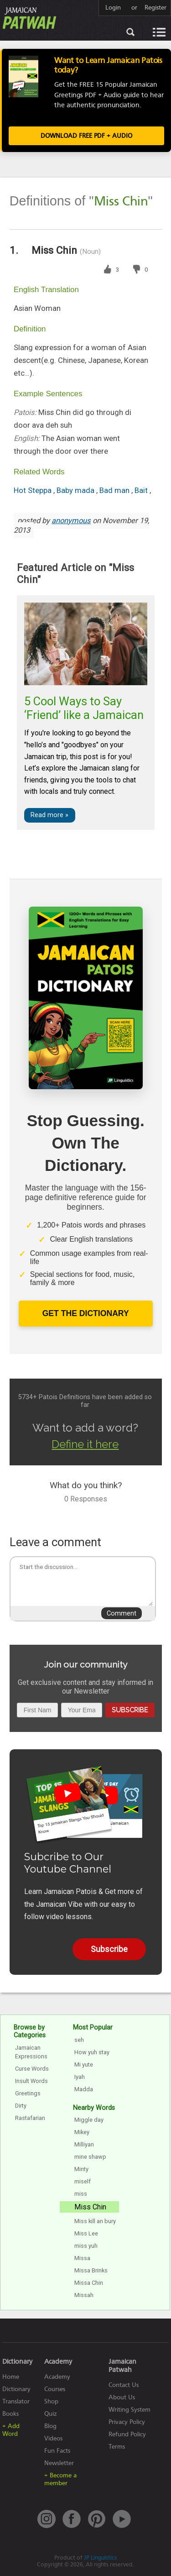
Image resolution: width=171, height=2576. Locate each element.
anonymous (71, 520)
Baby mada (76, 490)
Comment (121, 1613)
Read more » (49, 815)
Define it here (85, 1444)
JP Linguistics (100, 2557)
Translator (16, 2401)
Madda (83, 2089)
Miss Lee (86, 2233)
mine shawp (90, 2156)
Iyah (79, 2076)
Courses (54, 2389)
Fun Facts (57, 2451)
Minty (81, 2169)
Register (155, 7)
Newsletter (59, 2463)
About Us (122, 2397)
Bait (142, 490)
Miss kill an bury (95, 2221)
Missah (83, 2295)
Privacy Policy (127, 2422)
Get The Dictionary (85, 1313)
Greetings (28, 2093)
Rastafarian (30, 2117)
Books (10, 2414)
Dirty (20, 2105)
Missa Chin (88, 2282)
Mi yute (83, 2064)
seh (79, 2039)
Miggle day (89, 2119)
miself (82, 2181)
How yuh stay (91, 2052)
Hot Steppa (33, 490)
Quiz (50, 2414)
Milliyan (84, 2144)
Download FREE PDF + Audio (86, 136)
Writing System (129, 2409)
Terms (117, 2446)
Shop (51, 2401)
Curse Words (32, 2068)
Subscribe (130, 1710)
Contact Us (124, 2385)
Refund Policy (127, 2434)
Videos (53, 2438)
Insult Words (31, 2081)
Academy (57, 2377)
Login (113, 7)
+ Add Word (11, 2430)
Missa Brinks (91, 2270)
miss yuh (86, 2245)
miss (80, 2193)
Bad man (115, 490)
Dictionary (16, 2389)
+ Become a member (60, 2479)
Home (10, 2377)
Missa (82, 2258)
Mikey (81, 2132)
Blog (50, 2426)
